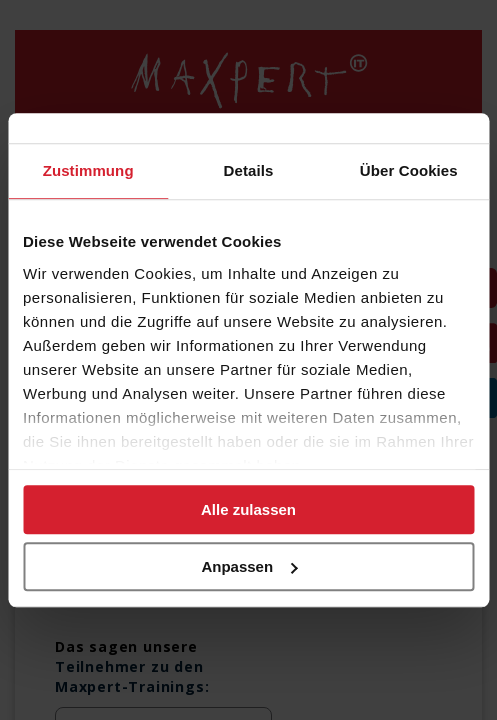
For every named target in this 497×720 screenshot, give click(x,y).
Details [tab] (249, 170)
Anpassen (249, 566)
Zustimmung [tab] (88, 170)
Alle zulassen (248, 509)
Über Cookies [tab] (409, 170)
